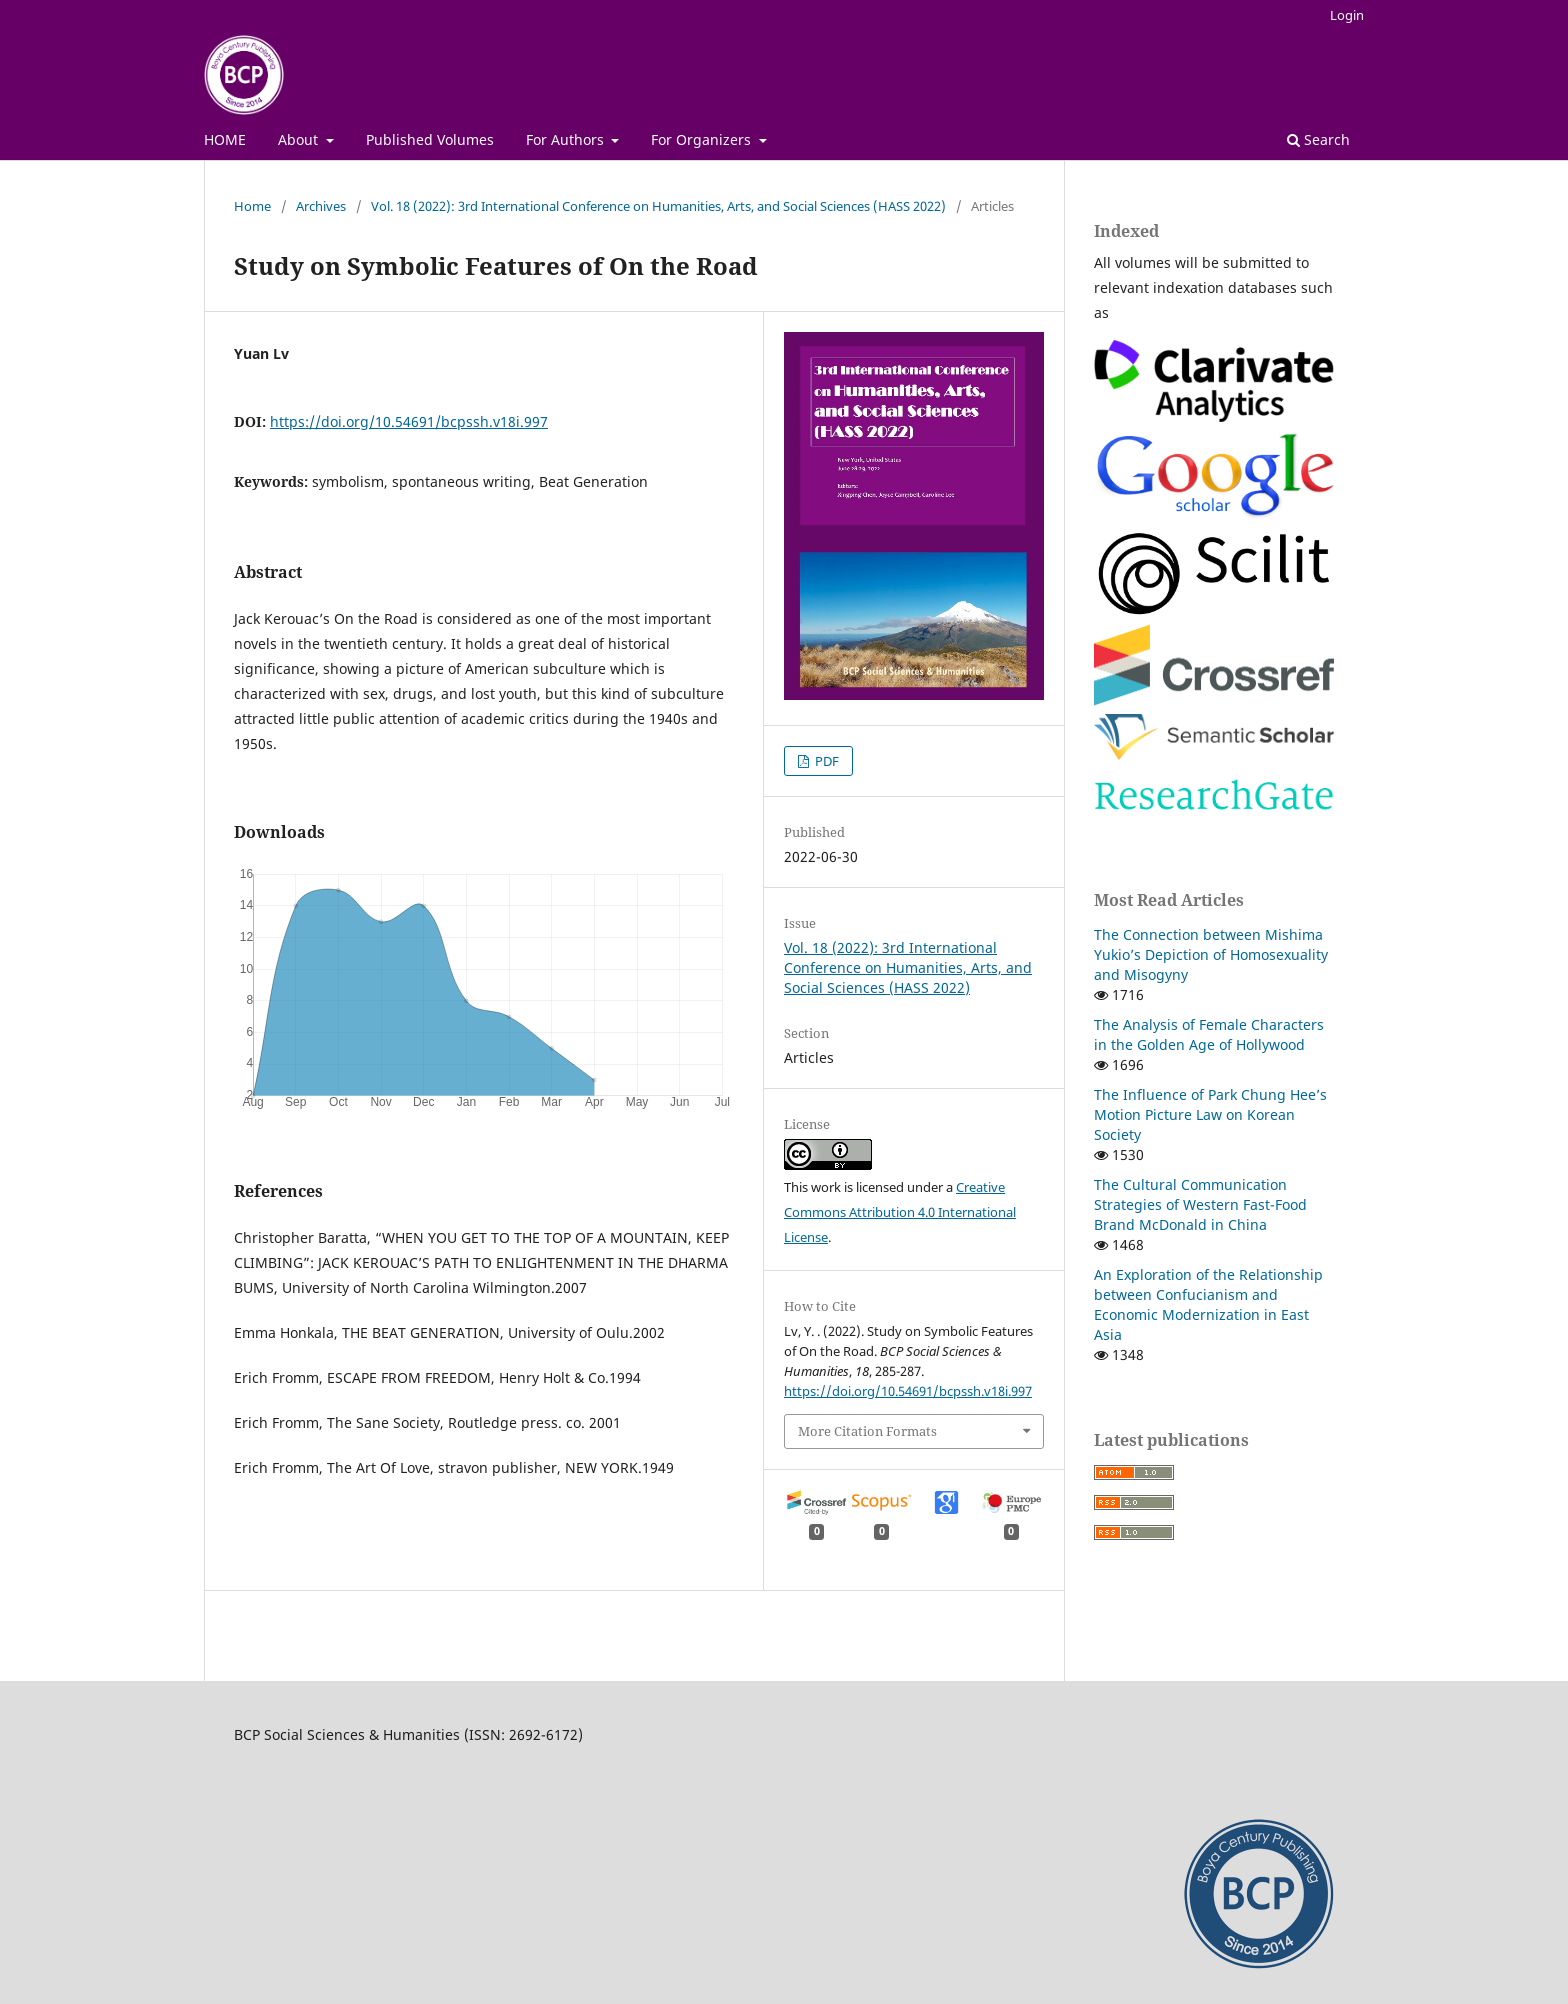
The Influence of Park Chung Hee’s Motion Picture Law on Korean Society (1210, 1114)
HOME (225, 139)
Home (252, 206)
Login (1347, 15)
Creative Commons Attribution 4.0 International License (900, 1212)
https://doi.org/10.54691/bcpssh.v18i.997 (409, 421)
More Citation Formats (867, 1431)
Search (1318, 139)
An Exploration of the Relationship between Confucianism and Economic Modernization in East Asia (1208, 1304)
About (300, 139)
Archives (321, 206)
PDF (825, 761)
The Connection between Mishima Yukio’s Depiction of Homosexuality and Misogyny (1211, 954)
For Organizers (703, 139)
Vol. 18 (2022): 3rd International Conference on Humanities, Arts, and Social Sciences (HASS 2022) (658, 206)
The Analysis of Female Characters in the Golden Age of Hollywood (1209, 1034)
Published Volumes (430, 139)
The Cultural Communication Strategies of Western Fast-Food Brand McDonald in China (1200, 1204)
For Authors (567, 139)
